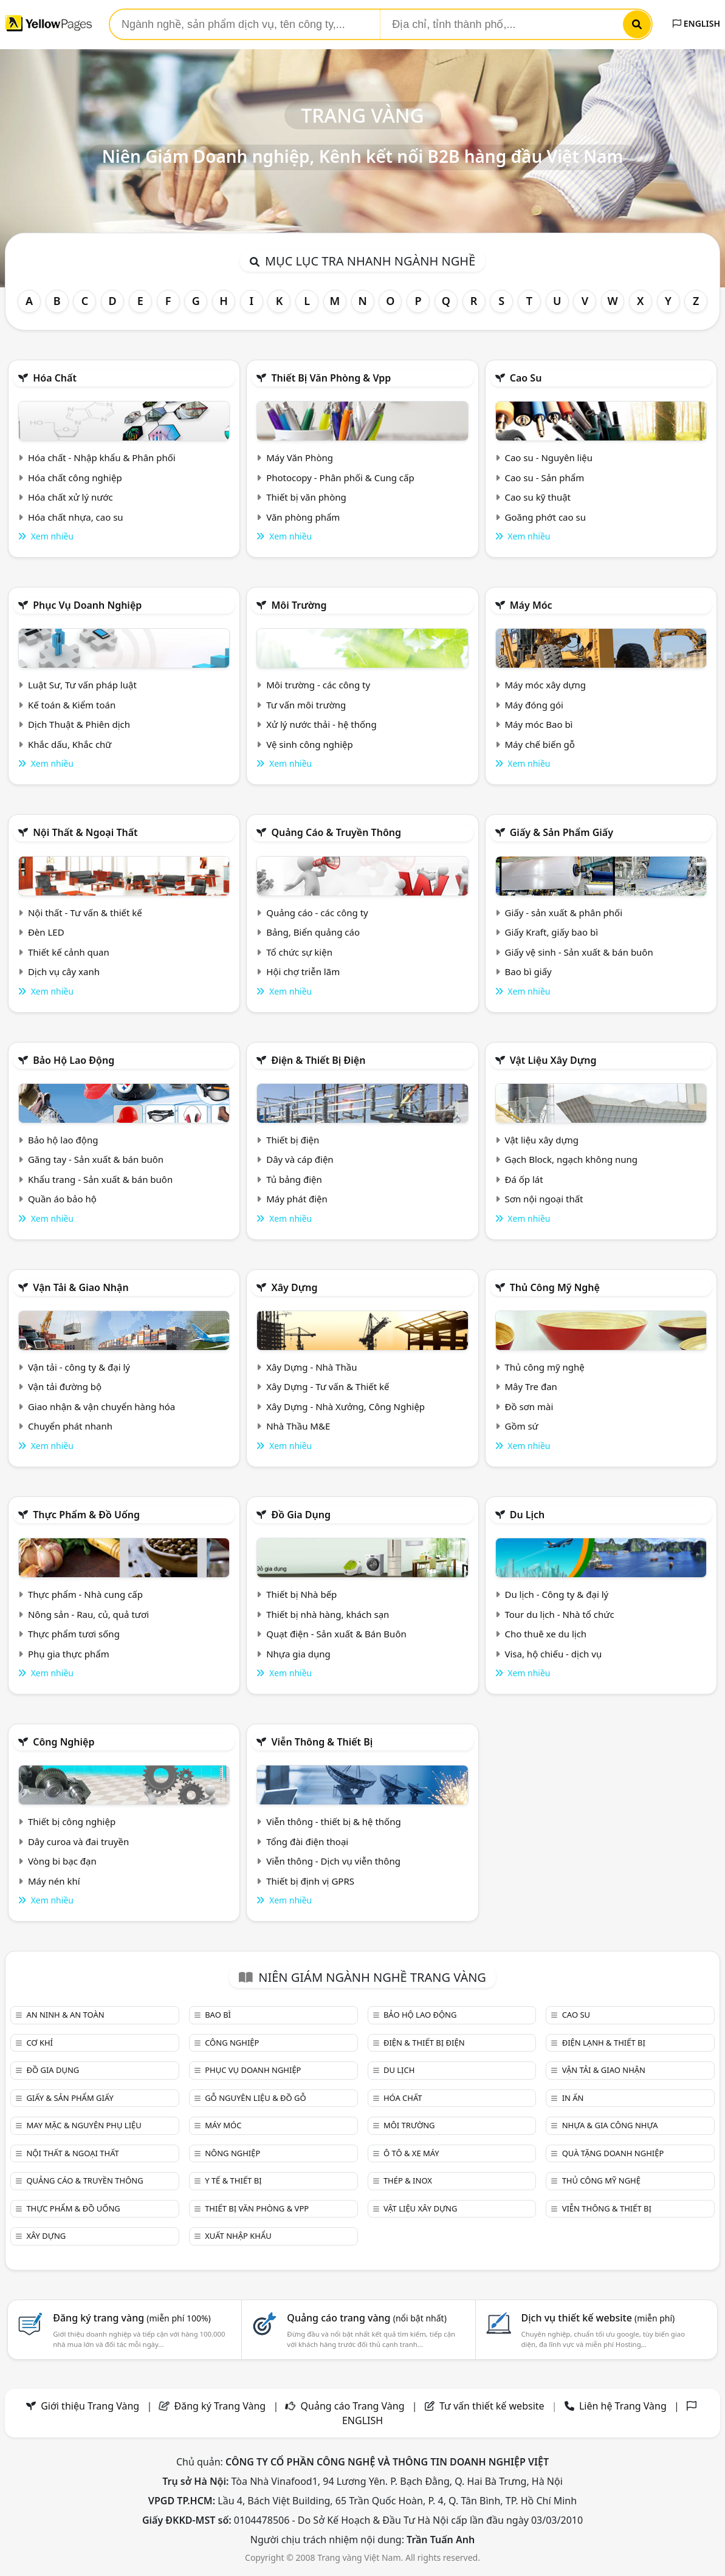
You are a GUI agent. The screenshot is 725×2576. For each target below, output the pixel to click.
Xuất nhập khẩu (238, 2235)
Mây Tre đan (530, 1386)
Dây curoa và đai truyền (78, 1841)
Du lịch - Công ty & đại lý (556, 1594)
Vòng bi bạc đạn (62, 1861)
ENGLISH (696, 23)
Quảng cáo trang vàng (366, 2317)
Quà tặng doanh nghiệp (613, 2153)
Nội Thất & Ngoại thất (85, 832)
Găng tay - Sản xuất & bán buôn (95, 1159)
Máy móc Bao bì (538, 724)
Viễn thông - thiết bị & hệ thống (333, 1821)
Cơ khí (39, 2042)
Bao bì (218, 2014)
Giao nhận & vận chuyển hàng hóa (101, 1406)
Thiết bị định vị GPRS (310, 1881)
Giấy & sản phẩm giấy (561, 832)
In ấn (573, 2097)
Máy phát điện (297, 1199)
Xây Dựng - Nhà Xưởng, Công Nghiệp (345, 1406)
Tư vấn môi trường (306, 705)
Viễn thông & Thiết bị (322, 1742)
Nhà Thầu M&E (298, 1426)
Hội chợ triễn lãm (303, 971)
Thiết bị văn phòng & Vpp (331, 378)
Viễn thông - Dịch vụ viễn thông (333, 1861)
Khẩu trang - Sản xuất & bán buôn (100, 1179)
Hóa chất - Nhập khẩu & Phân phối (102, 457)
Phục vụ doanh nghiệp (87, 605)
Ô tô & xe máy (411, 2153)
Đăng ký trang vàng (132, 2317)
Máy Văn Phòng (299, 457)
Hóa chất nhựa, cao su (75, 517)
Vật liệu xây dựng (553, 1060)
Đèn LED (46, 932)
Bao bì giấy (527, 971)
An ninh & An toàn (65, 2014)
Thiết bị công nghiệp (71, 1821)
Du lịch (527, 1514)
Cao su (526, 378)
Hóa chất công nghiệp (75, 477)
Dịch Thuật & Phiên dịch (79, 724)
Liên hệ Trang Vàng (623, 2406)
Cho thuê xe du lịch (545, 1634)
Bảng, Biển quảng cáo (313, 932)
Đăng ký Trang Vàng (220, 2406)
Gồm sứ (521, 1426)
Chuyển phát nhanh (70, 1426)
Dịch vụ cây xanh (64, 971)
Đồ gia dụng (301, 1514)
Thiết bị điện (292, 1140)
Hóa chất (55, 378)
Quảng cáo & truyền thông (336, 832)
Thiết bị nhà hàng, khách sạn (327, 1614)
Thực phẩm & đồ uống (86, 1514)
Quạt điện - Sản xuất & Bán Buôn (336, 1634)
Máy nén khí (54, 1881)
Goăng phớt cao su (545, 517)
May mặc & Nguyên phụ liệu (83, 2125)
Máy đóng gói (533, 705)
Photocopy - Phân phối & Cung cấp (340, 477)
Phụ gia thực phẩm (68, 1654)
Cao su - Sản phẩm (544, 477)
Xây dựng (294, 1287)
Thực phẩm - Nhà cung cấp (85, 1594)
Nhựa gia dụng (298, 1654)
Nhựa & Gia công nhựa (610, 2125)
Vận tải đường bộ (64, 1386)
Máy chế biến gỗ (539, 744)
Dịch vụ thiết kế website (598, 2317)
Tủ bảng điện (294, 1179)
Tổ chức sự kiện (299, 952)
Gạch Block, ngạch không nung (570, 1159)
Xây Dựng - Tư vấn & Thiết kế (327, 1386)
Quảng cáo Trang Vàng (353, 2406)
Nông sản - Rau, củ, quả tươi (88, 1614)
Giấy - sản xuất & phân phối (563, 912)
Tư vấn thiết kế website (493, 2406)
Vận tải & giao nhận (80, 1287)
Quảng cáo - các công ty (317, 912)
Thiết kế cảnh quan (68, 952)
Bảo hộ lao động (73, 1060)
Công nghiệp (63, 1742)
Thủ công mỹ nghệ (555, 1287)
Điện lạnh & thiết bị (603, 2042)
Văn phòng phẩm (303, 517)
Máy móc (531, 605)
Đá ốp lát (523, 1179)
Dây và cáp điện (299, 1159)
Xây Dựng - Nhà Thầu (311, 1367)
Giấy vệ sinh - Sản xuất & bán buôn (578, 952)
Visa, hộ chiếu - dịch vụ (553, 1654)
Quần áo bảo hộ (62, 1199)
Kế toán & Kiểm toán (71, 705)
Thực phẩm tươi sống (74, 1634)
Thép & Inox (407, 2180)
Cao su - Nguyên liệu (548, 457)
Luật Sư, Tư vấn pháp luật (82, 685)
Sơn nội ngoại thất (543, 1199)
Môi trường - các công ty (318, 685)
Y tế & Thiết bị (233, 2180)
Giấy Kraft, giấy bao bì (551, 932)
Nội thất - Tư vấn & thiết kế (85, 912)
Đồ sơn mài (528, 1406)
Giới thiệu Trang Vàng (90, 2406)
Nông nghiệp (232, 2153)
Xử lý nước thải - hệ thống (321, 724)
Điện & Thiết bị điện (318, 1060)
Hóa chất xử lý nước (70, 497)
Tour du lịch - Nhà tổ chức (559, 1614)
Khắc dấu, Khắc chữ (70, 744)
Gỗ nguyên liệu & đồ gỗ (255, 2097)
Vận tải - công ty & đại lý (79, 1367)
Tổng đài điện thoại (307, 1841)
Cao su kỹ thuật (537, 497)
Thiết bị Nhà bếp (301, 1594)
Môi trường (298, 605)
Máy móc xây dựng (545, 685)
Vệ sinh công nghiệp (309, 744)
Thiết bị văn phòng (306, 497)
